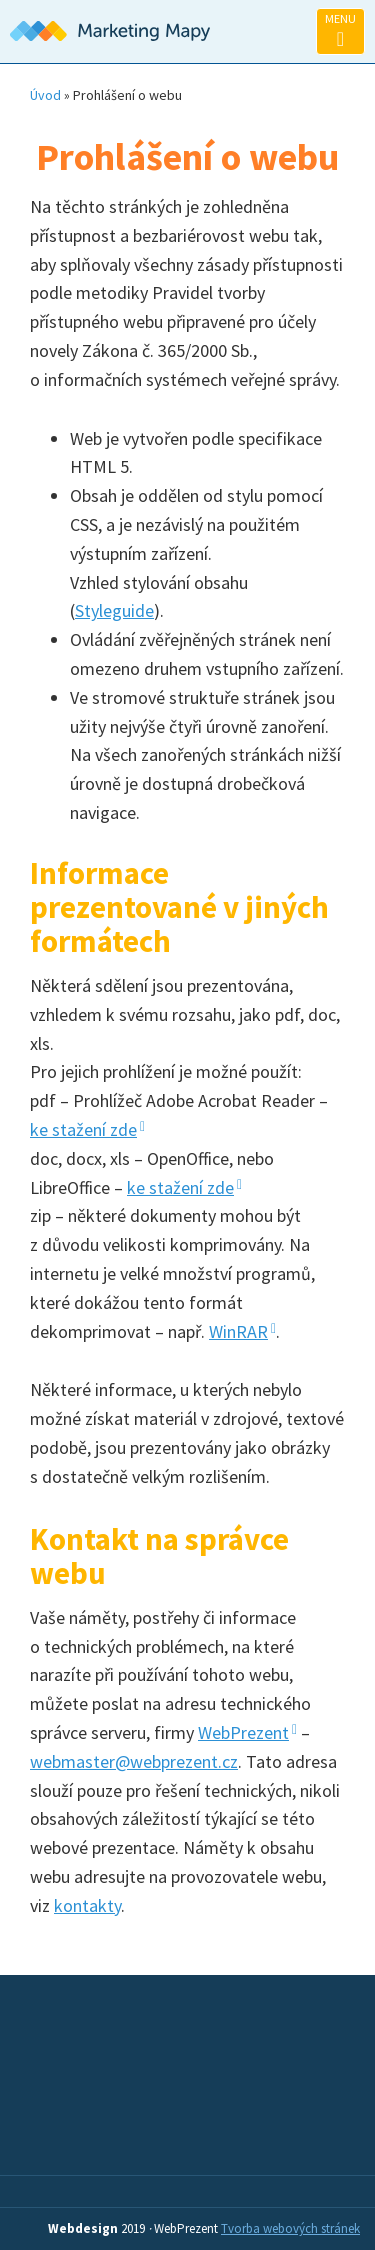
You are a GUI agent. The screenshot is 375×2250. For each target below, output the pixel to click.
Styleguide (114, 610)
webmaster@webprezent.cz (134, 1761)
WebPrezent (243, 1732)
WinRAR (238, 1331)
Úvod (45, 95)
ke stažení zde (83, 1129)
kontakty (87, 1905)
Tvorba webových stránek (290, 2228)
